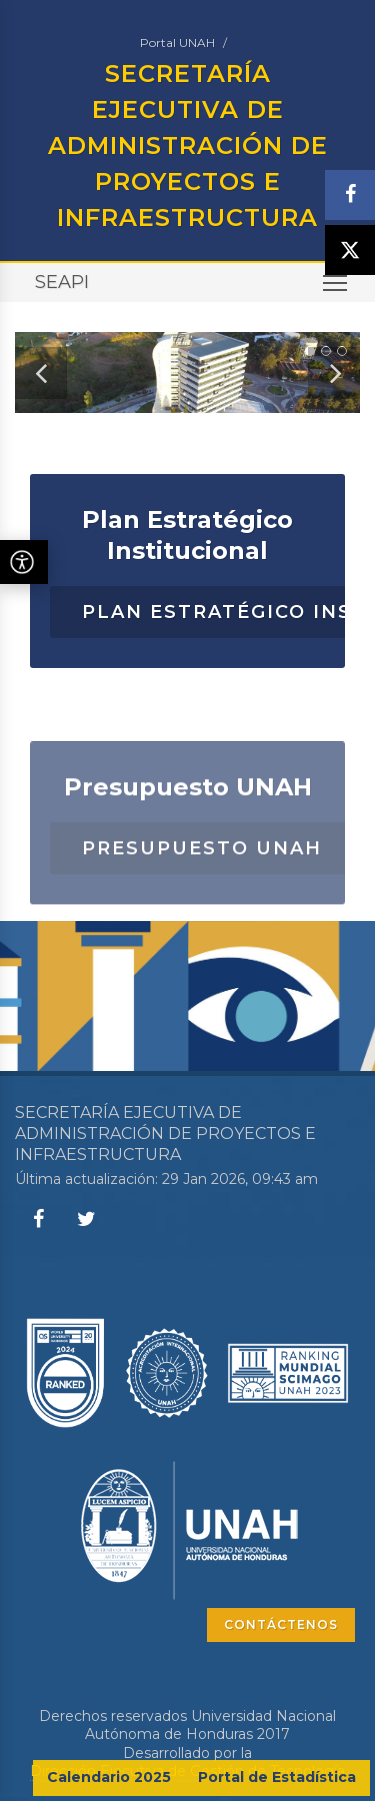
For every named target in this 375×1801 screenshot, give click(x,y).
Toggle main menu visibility (336, 289)
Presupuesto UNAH (202, 874)
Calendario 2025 (109, 1777)
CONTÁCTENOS (281, 1624)
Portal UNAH (177, 42)
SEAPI (62, 282)
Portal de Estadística (277, 1777)
